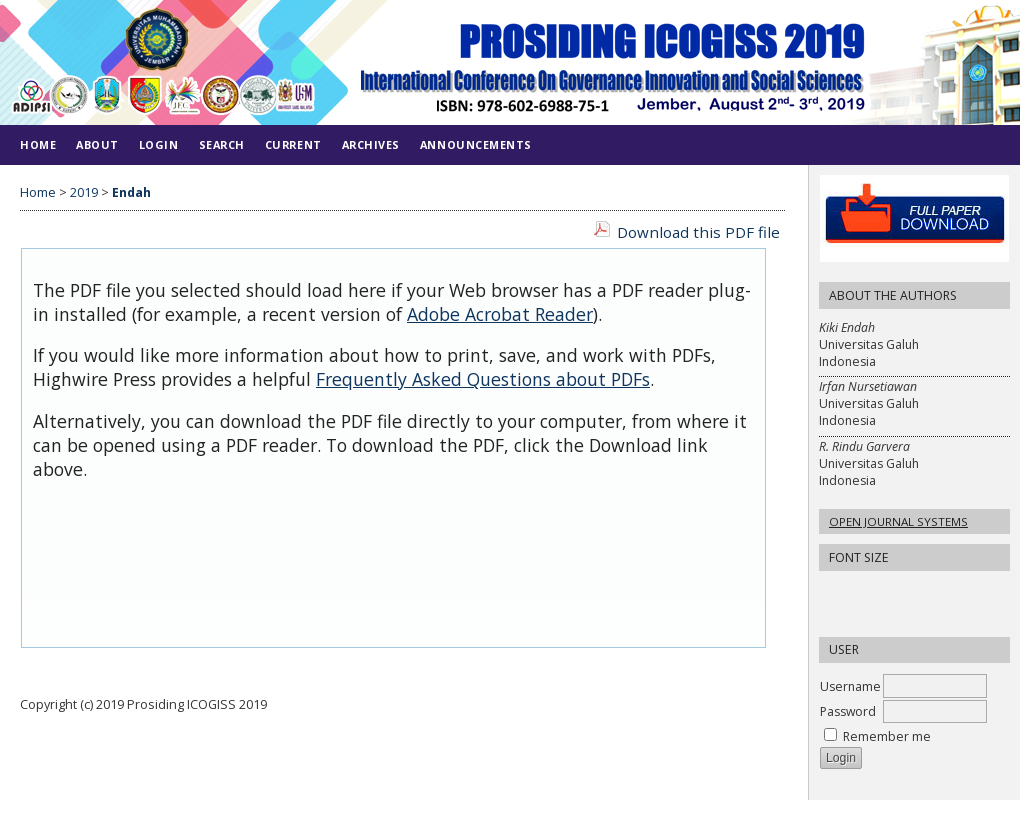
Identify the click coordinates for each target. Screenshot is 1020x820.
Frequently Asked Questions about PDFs (483, 379)
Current (293, 144)
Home (38, 144)
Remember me (887, 736)
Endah (131, 192)
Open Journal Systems (898, 521)
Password (848, 711)
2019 (84, 192)
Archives (371, 144)
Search (222, 144)
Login (159, 144)
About (97, 144)
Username (850, 686)
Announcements (476, 144)
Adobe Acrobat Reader (500, 314)
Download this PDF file (698, 232)
